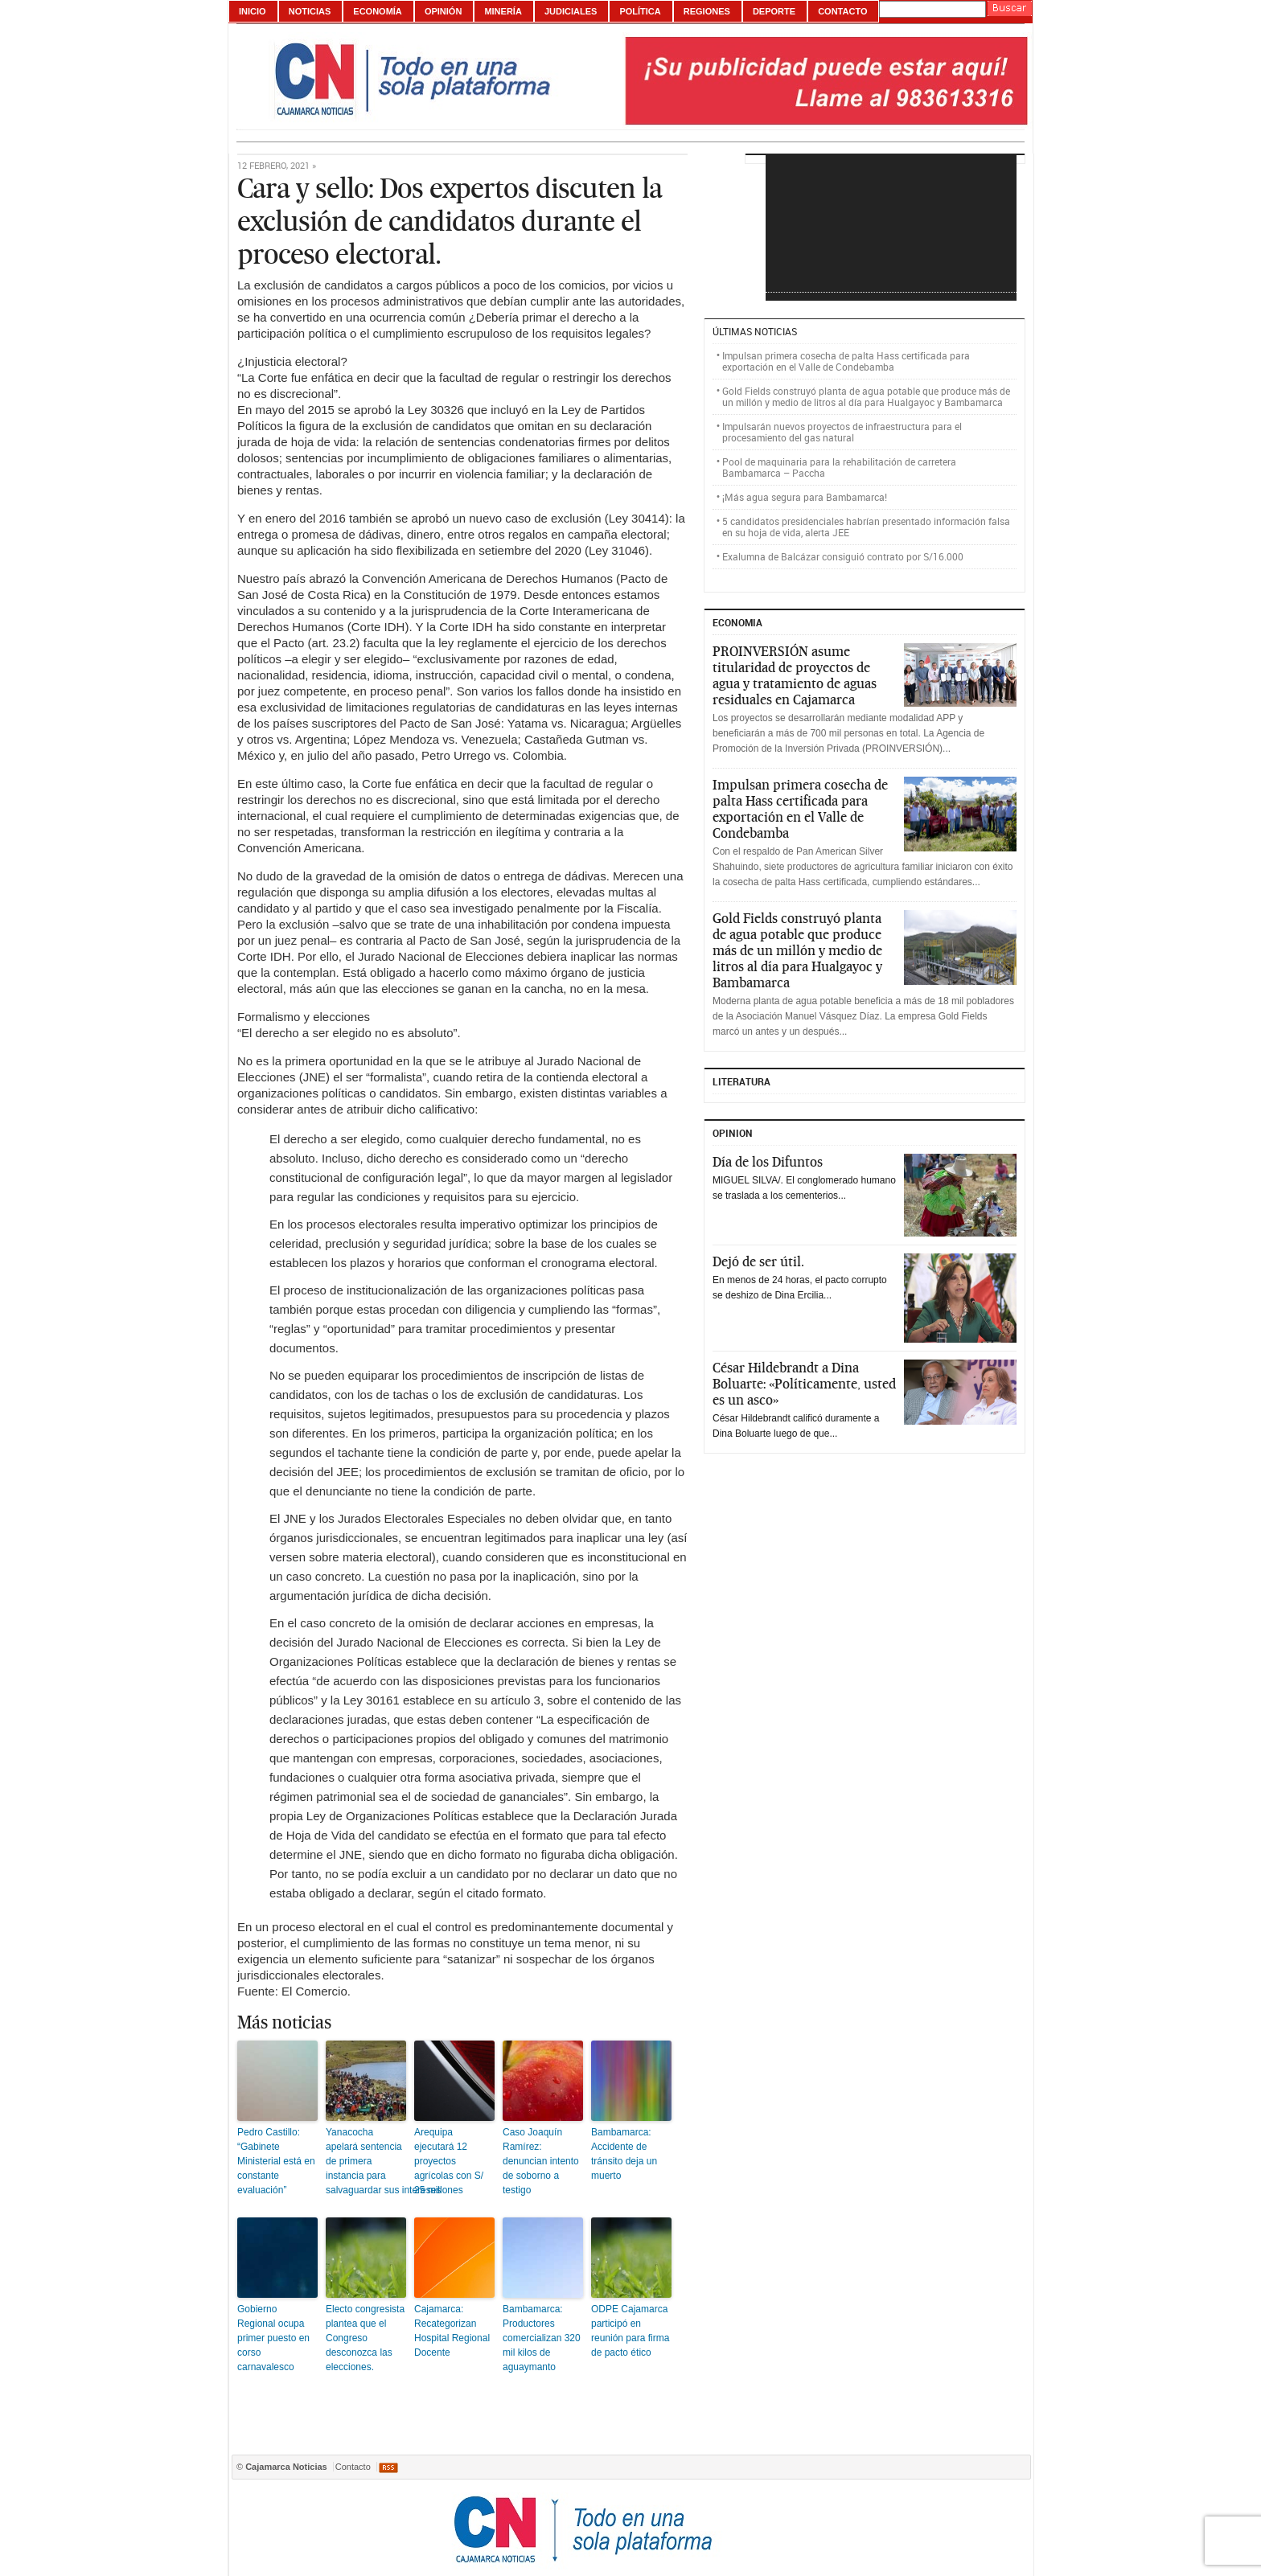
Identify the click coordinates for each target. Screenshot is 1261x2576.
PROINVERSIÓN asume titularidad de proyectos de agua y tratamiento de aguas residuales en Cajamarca (795, 675)
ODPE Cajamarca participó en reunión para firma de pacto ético (630, 2330)
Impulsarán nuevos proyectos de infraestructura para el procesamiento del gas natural (842, 432)
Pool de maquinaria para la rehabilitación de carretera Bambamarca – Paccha (839, 467)
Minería (502, 11)
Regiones (707, 11)
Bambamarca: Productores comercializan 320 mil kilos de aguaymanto (542, 2338)
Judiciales (570, 11)
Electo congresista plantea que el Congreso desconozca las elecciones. (365, 2338)
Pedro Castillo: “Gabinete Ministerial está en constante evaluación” (276, 2161)
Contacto (842, 11)
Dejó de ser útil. (758, 1261)
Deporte (774, 11)
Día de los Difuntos (768, 1162)
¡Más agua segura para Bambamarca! (804, 496)
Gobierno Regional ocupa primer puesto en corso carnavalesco (273, 2338)
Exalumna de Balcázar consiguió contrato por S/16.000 (842, 556)
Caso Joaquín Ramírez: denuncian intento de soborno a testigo (541, 2161)
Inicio (252, 11)
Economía (377, 11)
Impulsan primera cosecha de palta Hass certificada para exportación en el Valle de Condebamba (846, 361)
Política (639, 11)
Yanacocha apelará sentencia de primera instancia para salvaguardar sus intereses (366, 2161)
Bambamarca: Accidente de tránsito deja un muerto (624, 2154)
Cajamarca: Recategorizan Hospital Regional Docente (452, 2330)
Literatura (741, 1081)
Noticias (310, 11)
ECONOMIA (737, 622)
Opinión (443, 11)
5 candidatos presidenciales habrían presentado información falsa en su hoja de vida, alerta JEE (866, 527)
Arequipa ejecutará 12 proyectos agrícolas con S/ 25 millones (448, 2161)
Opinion (733, 1132)
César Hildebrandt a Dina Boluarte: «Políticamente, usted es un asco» (804, 1384)
